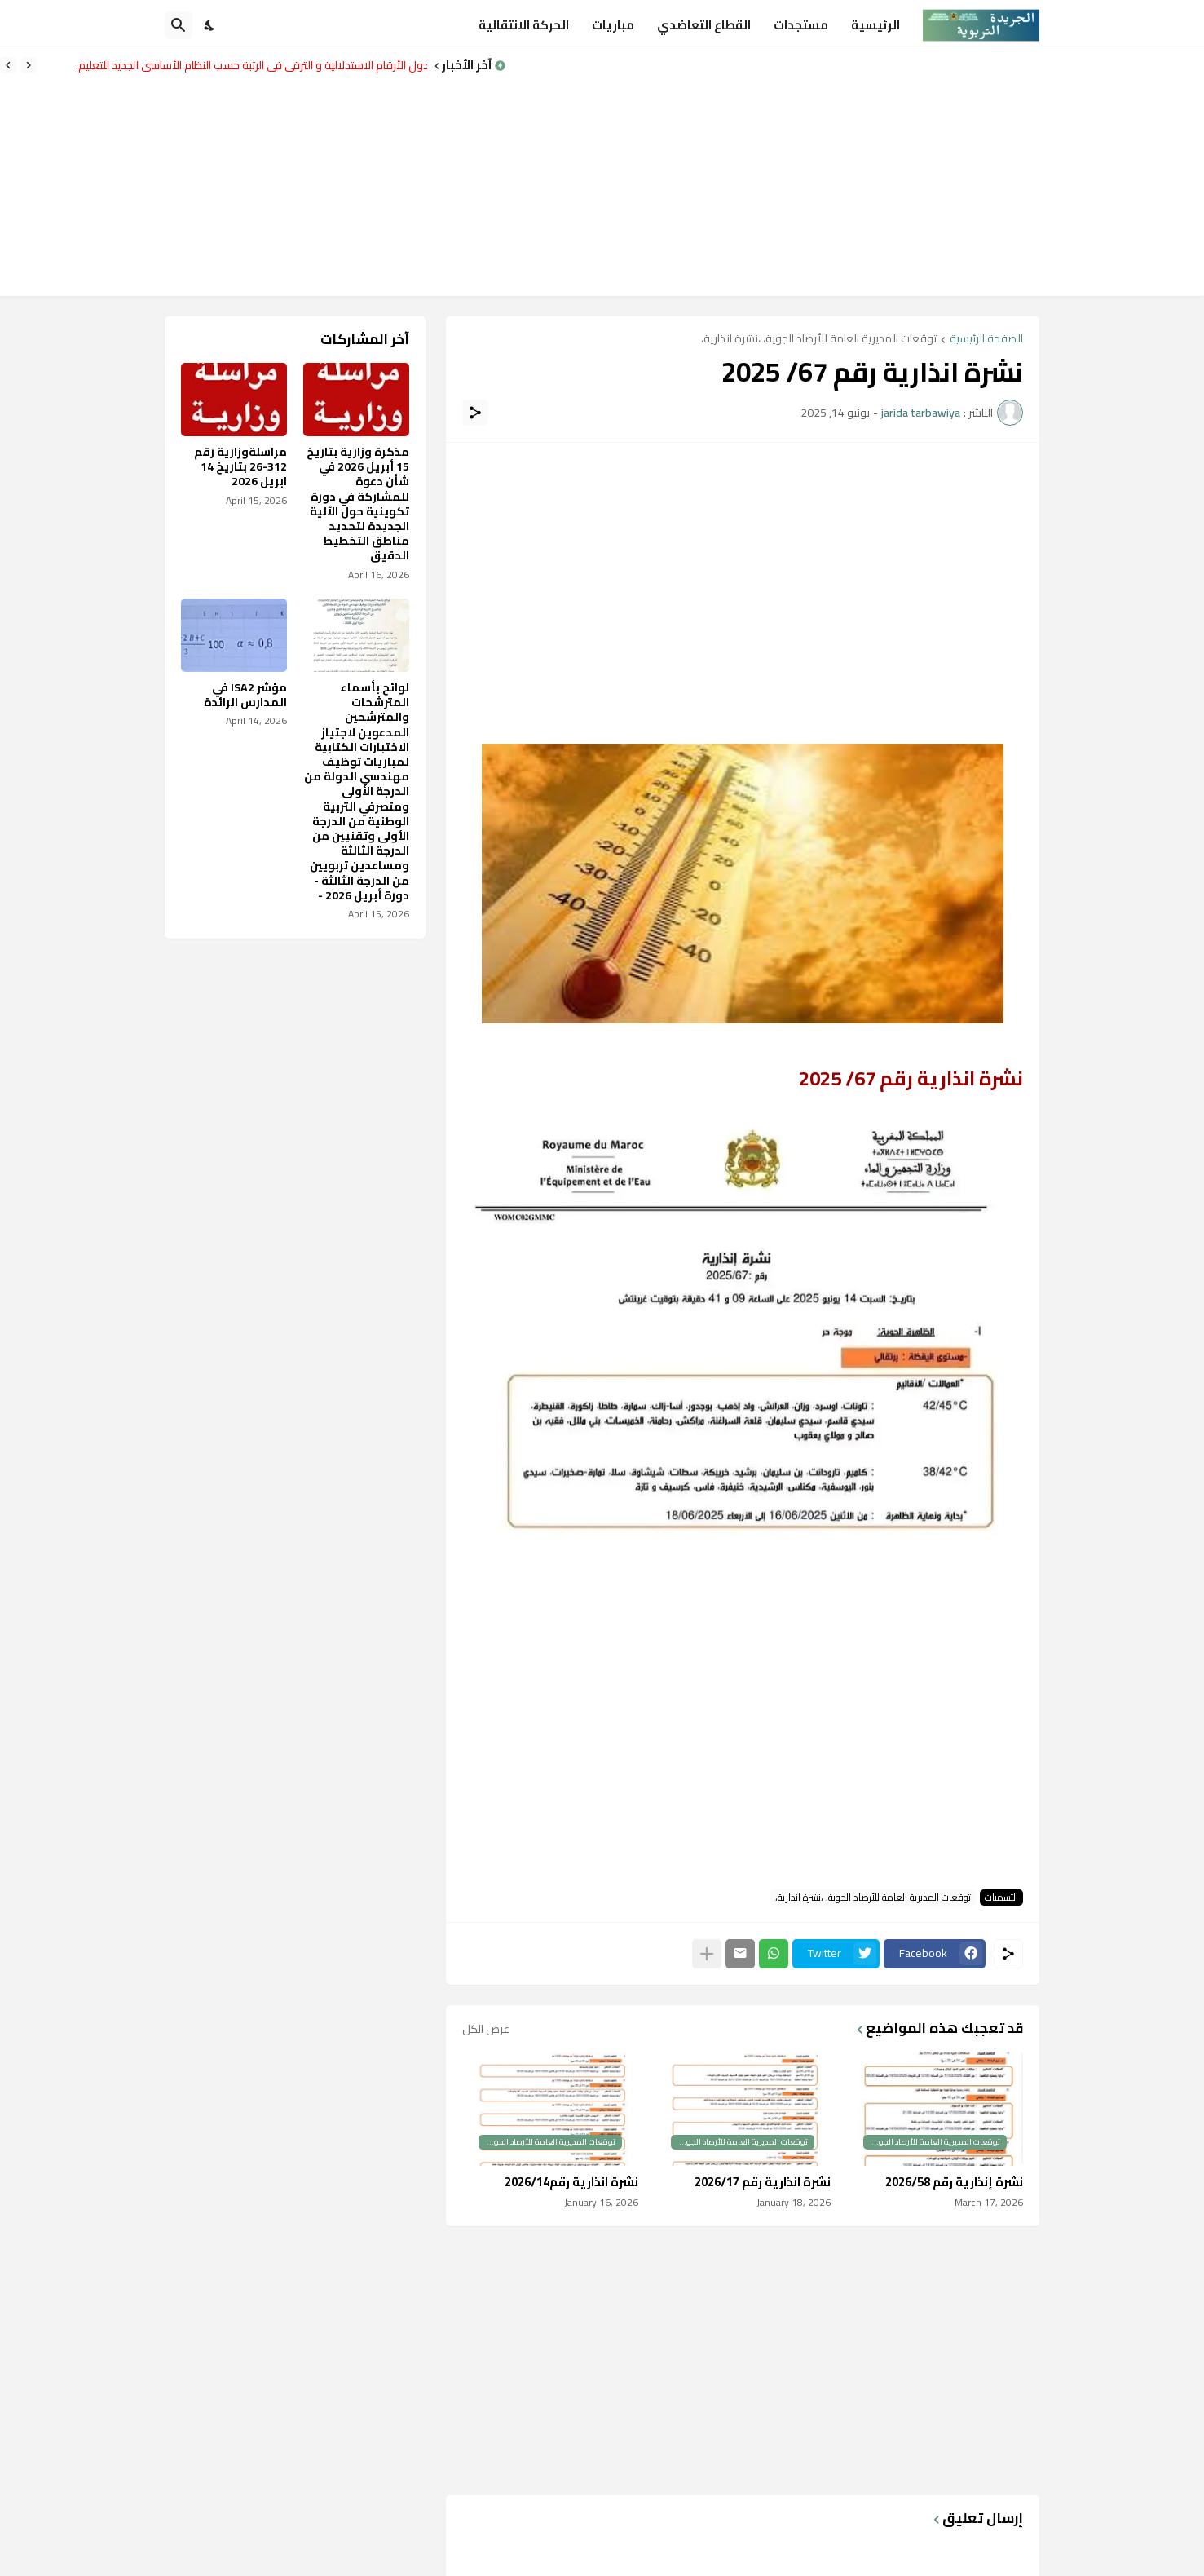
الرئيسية (875, 25)
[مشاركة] (475, 413)
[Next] (8, 65)
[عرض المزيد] (706, 1953)
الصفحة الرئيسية (986, 340)
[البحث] (178, 25)
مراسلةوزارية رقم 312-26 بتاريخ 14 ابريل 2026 (240, 466)
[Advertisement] (855, 174)
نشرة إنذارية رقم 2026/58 (954, 2182)
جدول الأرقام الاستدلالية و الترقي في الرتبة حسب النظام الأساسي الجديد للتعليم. (247, 65)
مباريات (613, 25)
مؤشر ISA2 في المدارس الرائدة (245, 694)
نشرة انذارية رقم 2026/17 (763, 2182)
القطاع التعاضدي (704, 25)
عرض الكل (485, 2029)
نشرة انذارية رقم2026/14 (571, 2182)
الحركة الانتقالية (524, 25)
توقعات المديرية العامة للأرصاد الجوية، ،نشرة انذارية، (819, 340)
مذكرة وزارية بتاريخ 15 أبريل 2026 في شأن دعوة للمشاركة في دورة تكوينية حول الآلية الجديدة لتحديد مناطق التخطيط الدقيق (358, 503)
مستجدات (801, 25)
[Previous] (28, 65)
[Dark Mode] (210, 25)
